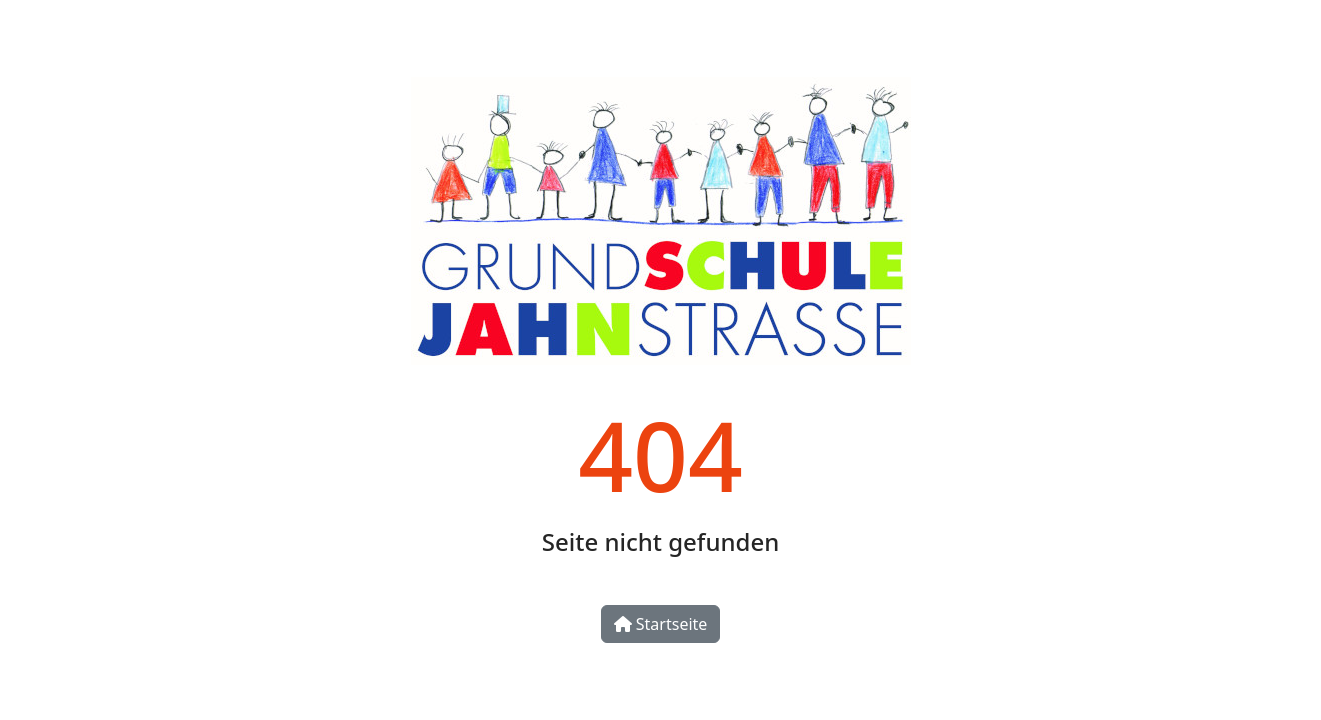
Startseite (661, 624)
